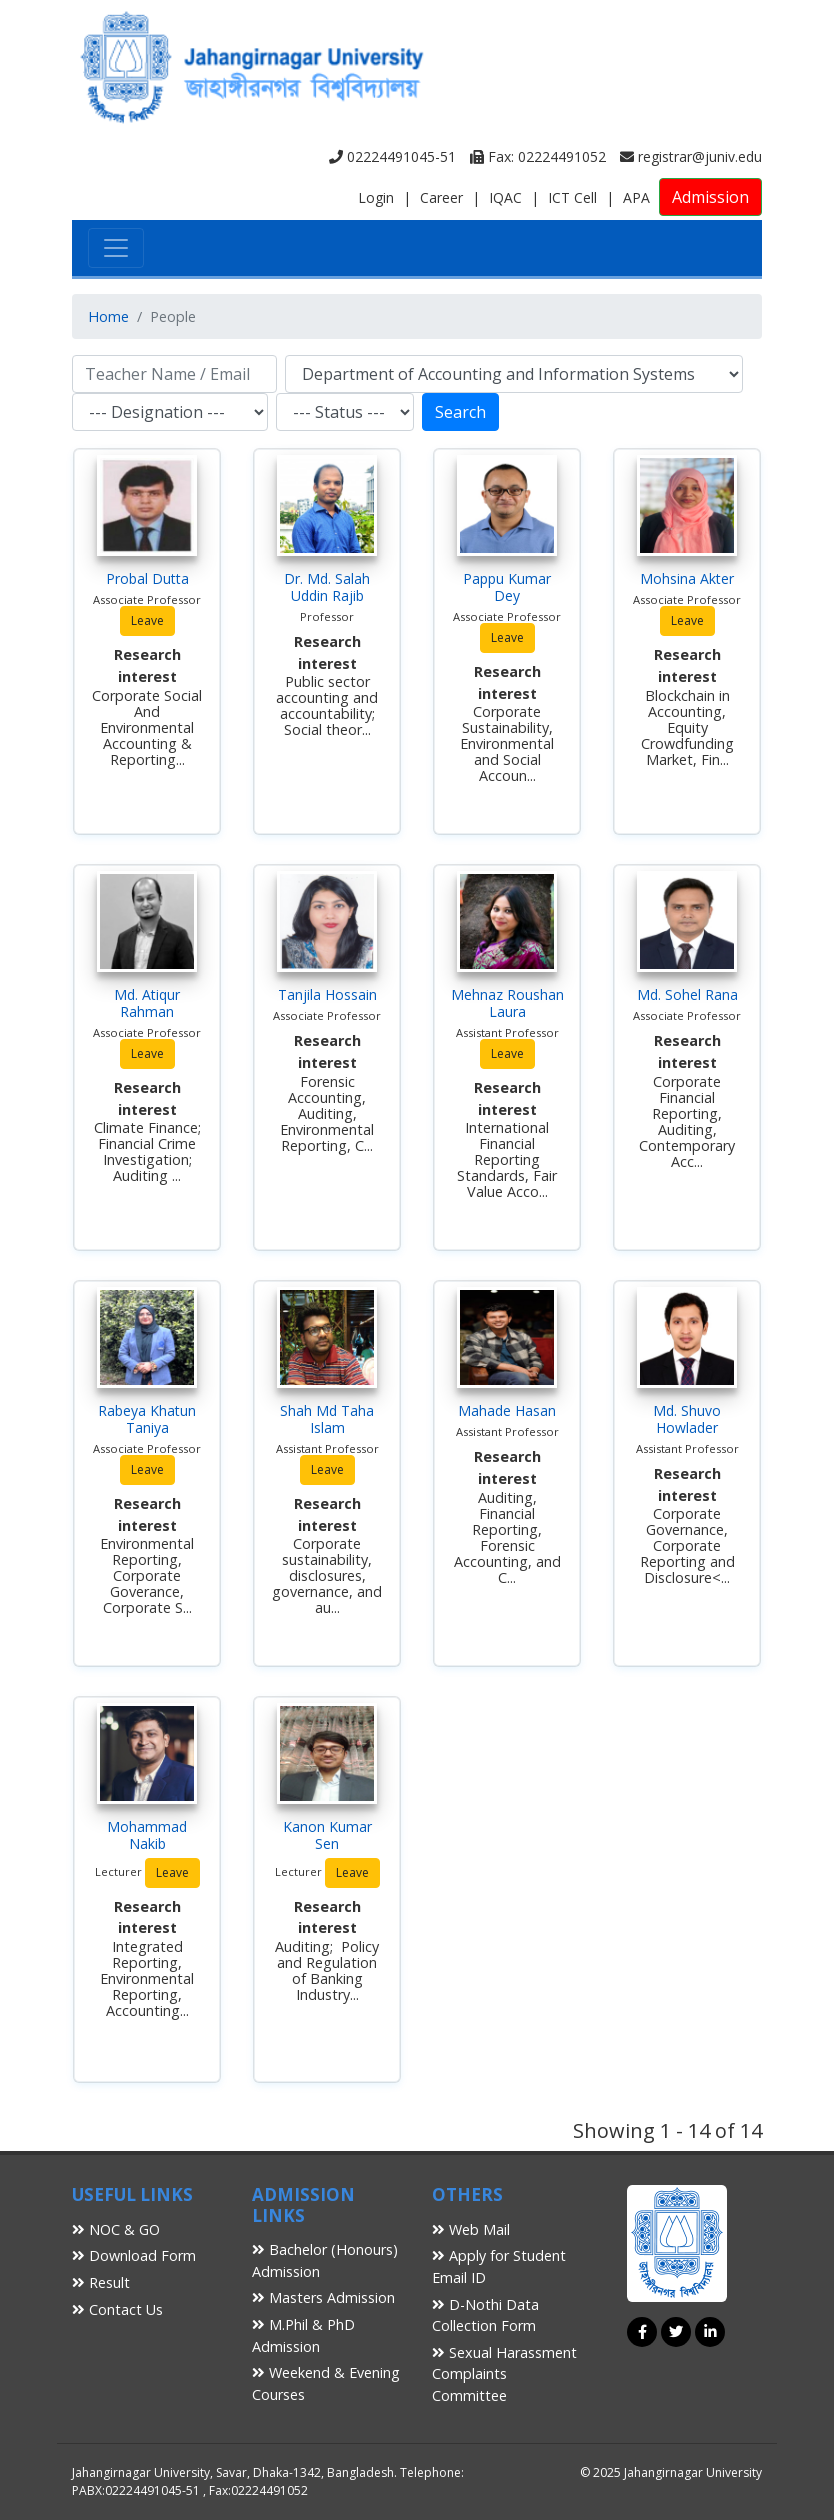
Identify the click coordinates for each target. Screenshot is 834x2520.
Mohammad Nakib (147, 1835)
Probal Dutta (147, 578)
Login (376, 197)
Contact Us (117, 2309)
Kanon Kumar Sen (327, 1835)
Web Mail (471, 2229)
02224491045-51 (392, 156)
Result (101, 2282)
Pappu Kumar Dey (507, 587)
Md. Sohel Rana (687, 994)
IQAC (505, 197)
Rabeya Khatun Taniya (147, 1419)
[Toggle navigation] (116, 248)
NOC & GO (116, 2229)
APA (636, 197)
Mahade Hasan (507, 1410)
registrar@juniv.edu (691, 156)
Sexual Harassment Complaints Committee (504, 2374)
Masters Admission (323, 2297)
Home (108, 316)
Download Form (134, 2255)
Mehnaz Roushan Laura (507, 1003)
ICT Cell (572, 197)
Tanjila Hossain (327, 994)
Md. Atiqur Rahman (147, 1003)
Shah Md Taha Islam (327, 1419)
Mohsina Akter (687, 578)
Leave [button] (147, 620)
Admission (710, 197)
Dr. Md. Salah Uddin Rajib (327, 587)
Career (441, 197)
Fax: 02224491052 (538, 156)
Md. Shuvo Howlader (687, 1419)
